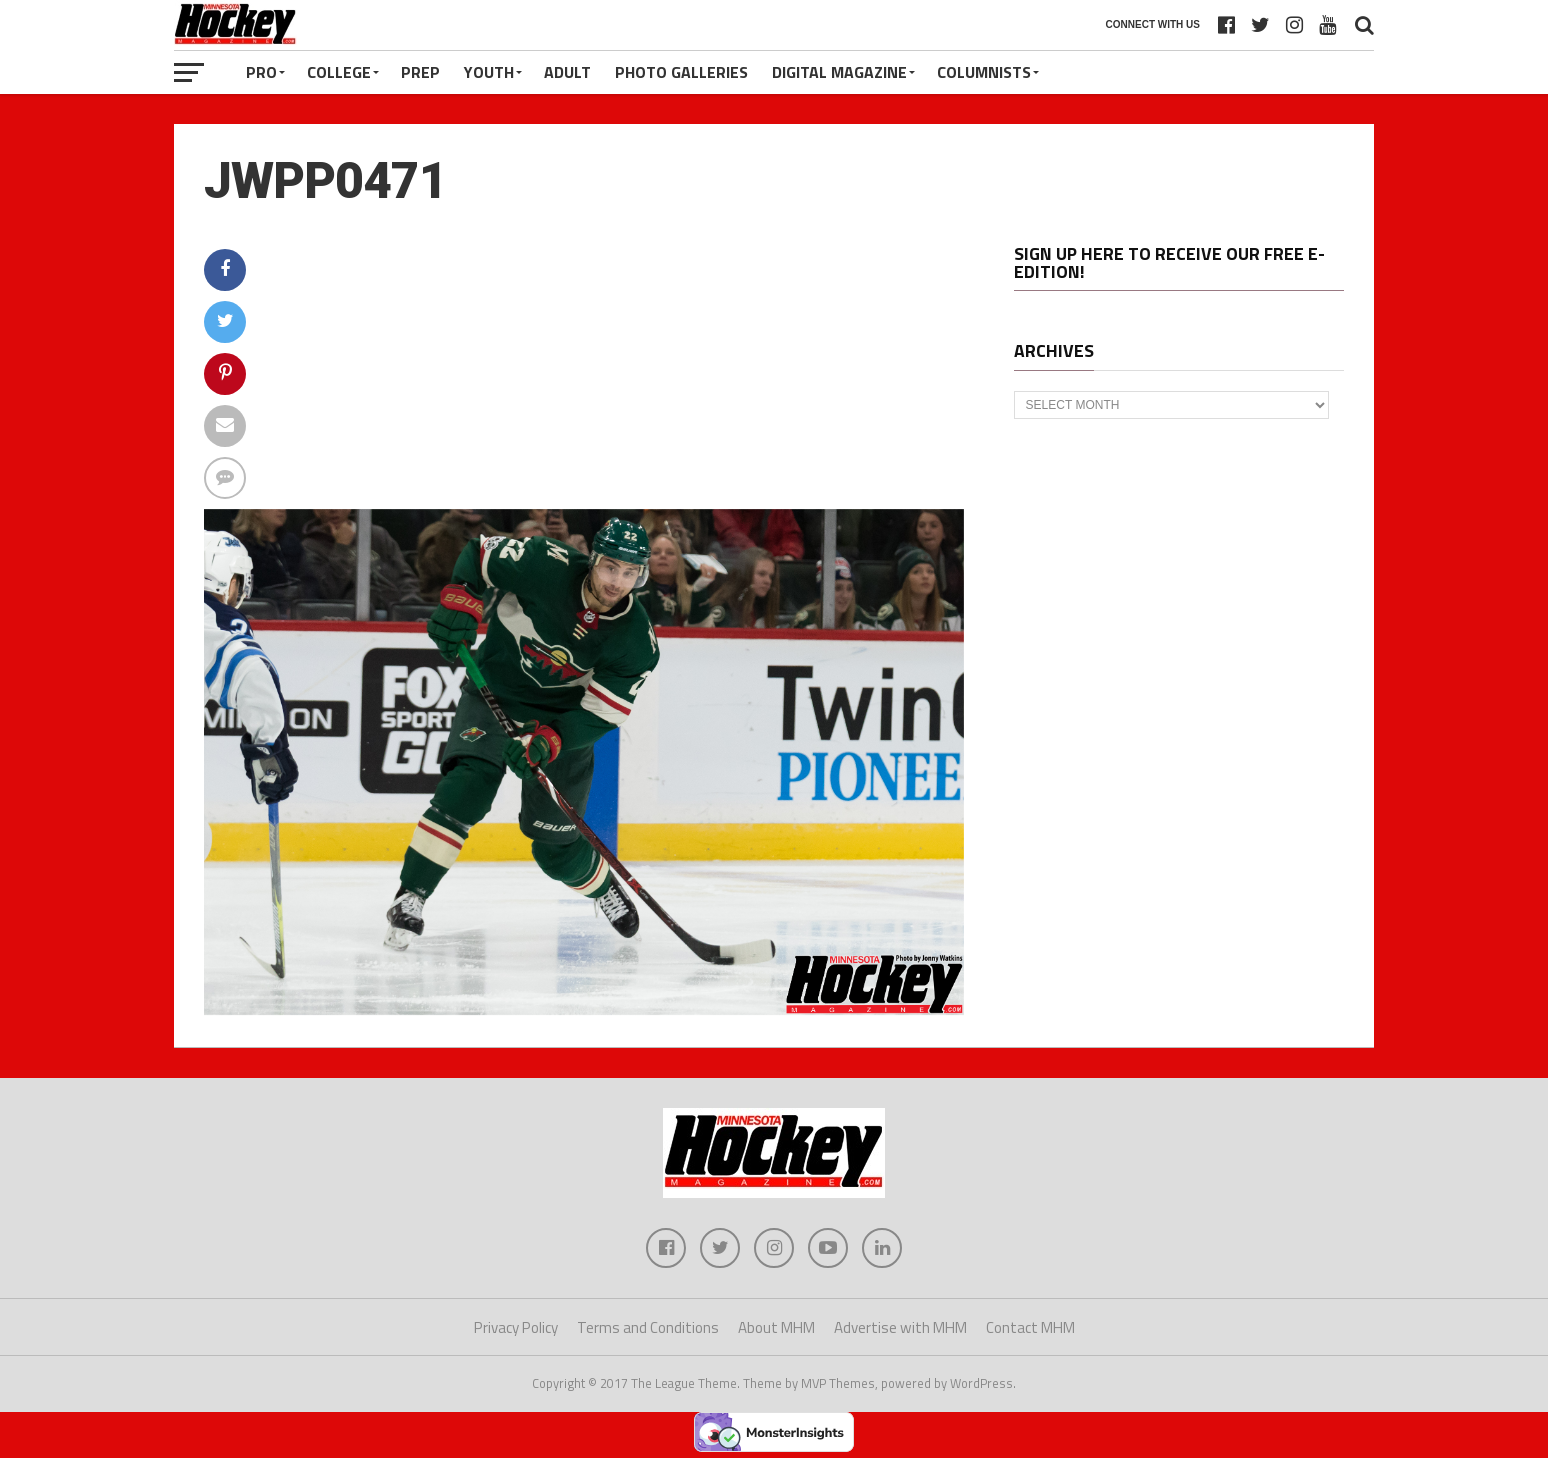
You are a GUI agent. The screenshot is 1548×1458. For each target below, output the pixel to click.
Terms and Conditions (648, 1327)
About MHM (776, 1327)
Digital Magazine (839, 72)
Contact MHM (1030, 1327)
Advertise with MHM (900, 1327)
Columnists (984, 72)
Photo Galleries (681, 72)
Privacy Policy (516, 1327)
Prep (420, 72)
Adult (567, 72)
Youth (489, 72)
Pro (261, 72)
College (339, 72)
